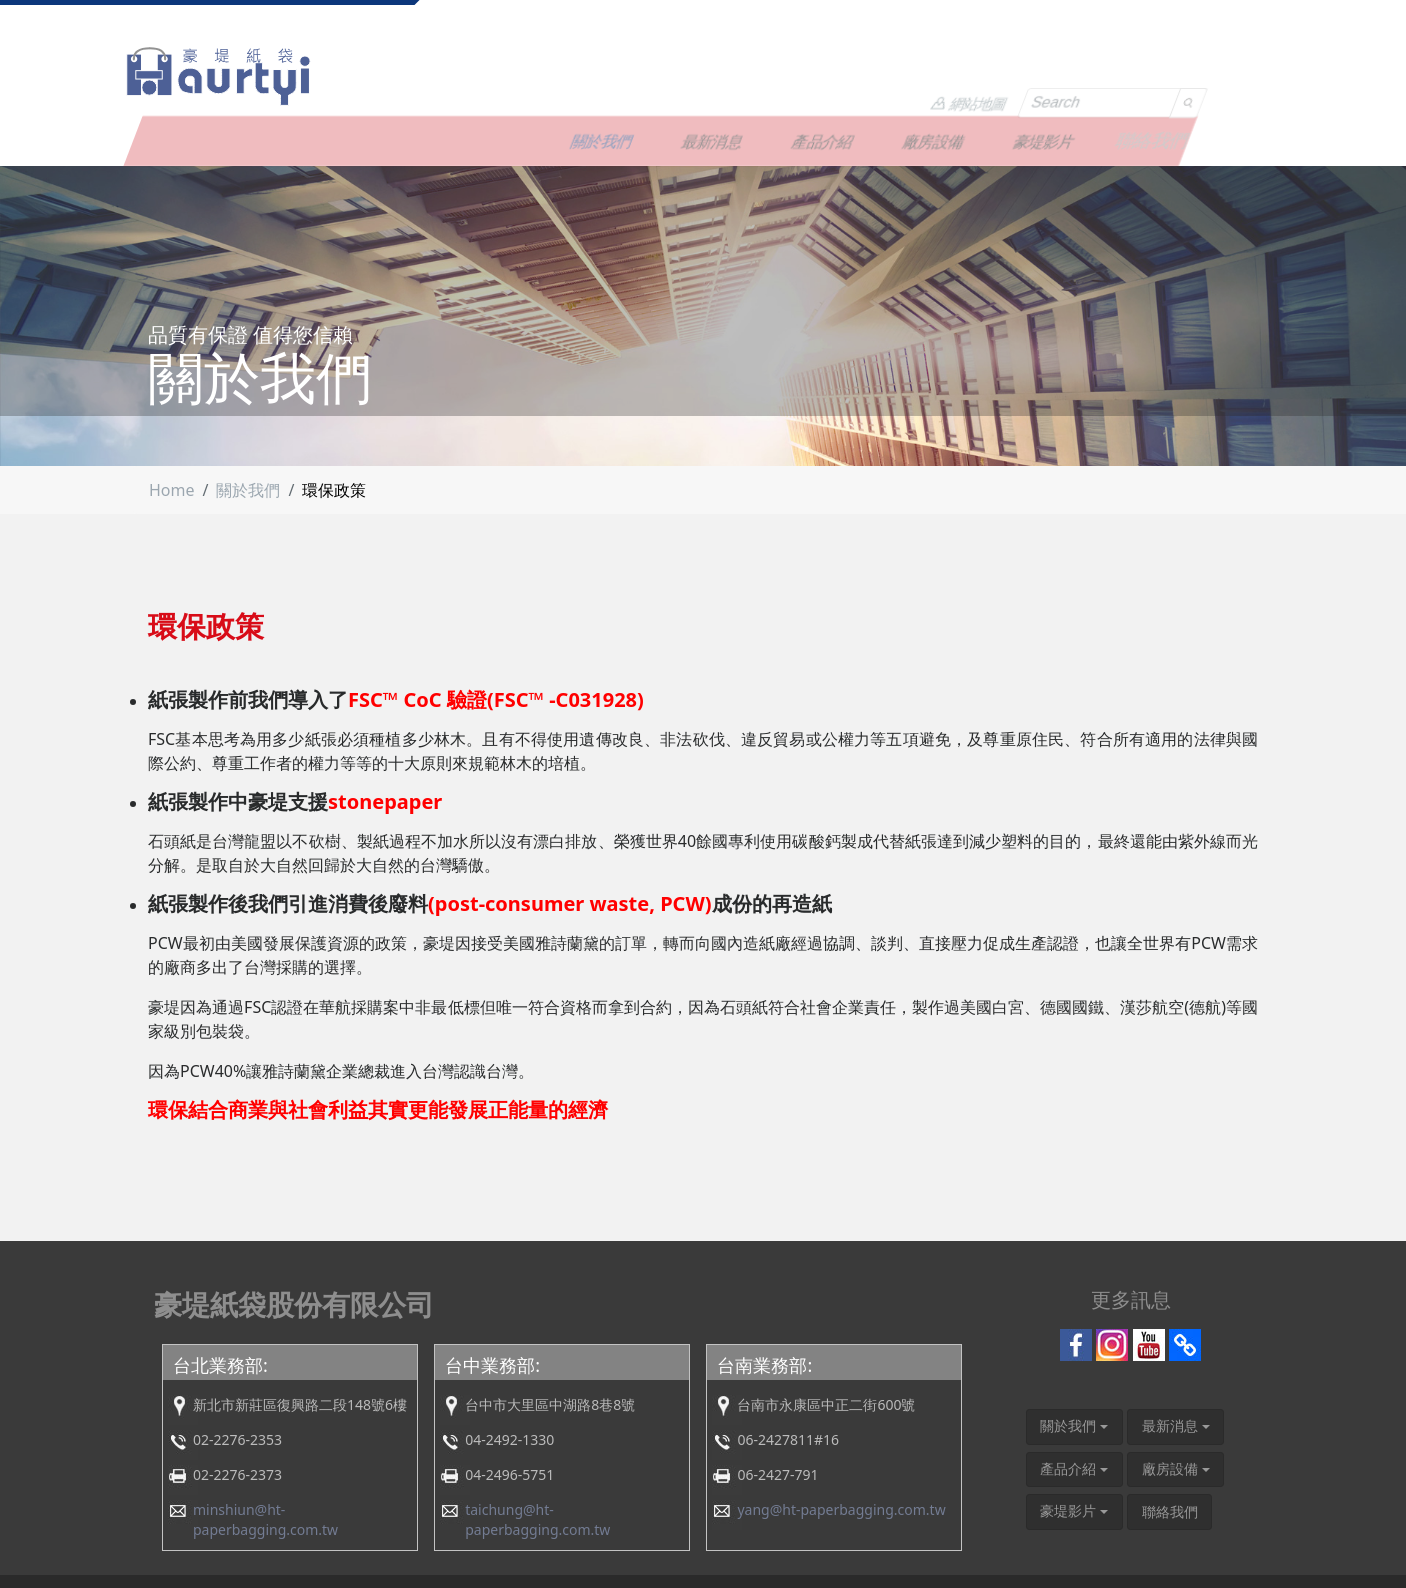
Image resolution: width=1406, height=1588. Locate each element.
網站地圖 (1040, 27)
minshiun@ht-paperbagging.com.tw (265, 1460)
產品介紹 (911, 74)
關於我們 (690, 74)
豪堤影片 (1132, 74)
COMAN (1219, 1553)
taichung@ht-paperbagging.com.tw (537, 1460)
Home (172, 431)
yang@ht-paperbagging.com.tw (841, 1450)
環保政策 (334, 431)
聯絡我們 (1243, 74)
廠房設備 (1022, 74)
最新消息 (801, 74)
